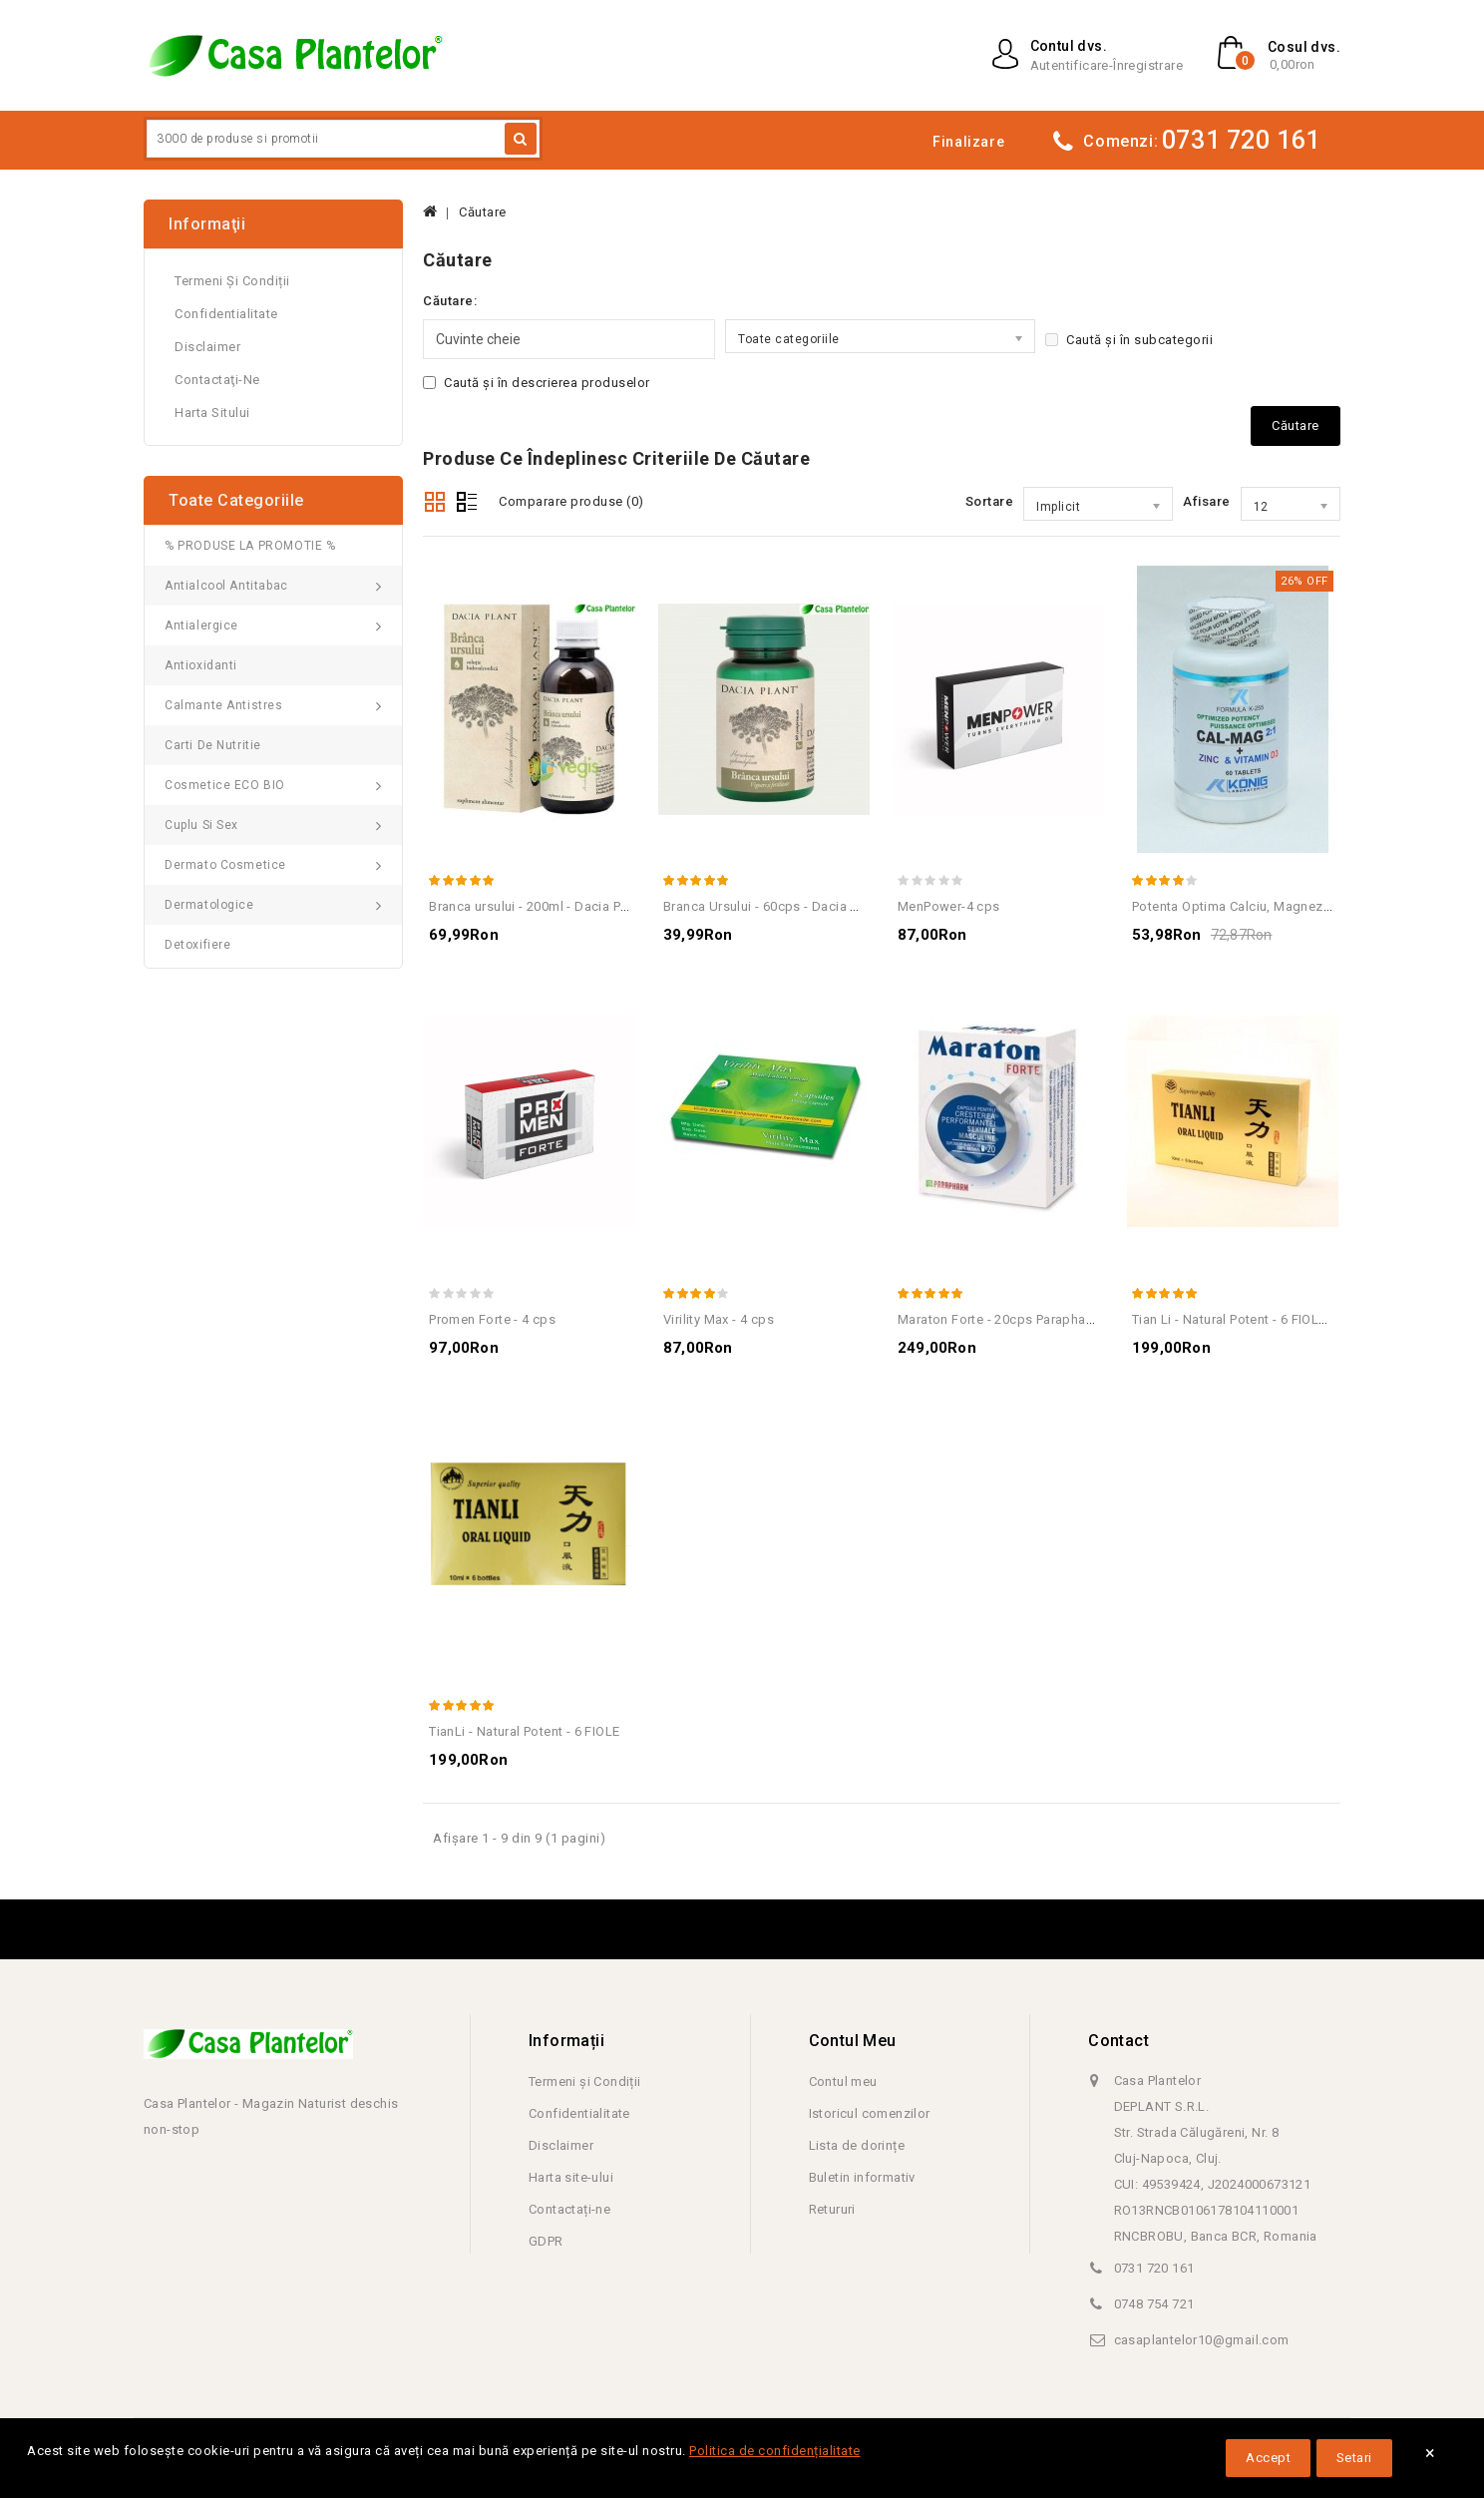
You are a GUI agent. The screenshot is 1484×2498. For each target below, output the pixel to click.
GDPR (546, 2241)
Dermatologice (209, 905)
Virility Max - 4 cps (718, 1319)
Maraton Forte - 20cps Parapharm (999, 1319)
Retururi (832, 2209)
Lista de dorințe (857, 2145)
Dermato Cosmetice (225, 865)
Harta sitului (212, 412)
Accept (1268, 2457)
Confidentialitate (226, 313)
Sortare (989, 501)
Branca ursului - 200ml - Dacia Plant (535, 906)
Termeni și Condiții (232, 280)
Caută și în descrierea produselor (536, 382)
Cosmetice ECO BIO (225, 785)
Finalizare (968, 142)
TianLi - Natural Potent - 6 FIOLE (524, 1731)
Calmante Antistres (224, 705)
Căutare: (450, 300)
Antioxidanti (201, 665)
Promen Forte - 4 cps (492, 1319)
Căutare (483, 212)
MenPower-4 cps (949, 906)
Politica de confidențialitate (775, 2450)
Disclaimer (207, 346)
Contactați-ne (569, 2209)
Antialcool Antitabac (226, 586)
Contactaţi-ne (217, 379)
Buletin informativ (862, 2177)
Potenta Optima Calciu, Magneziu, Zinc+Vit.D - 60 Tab (1293, 906)
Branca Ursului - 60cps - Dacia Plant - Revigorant (810, 906)
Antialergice (201, 625)
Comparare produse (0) (571, 501)
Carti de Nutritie (213, 745)
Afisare (1207, 501)
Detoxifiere (198, 945)
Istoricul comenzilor (869, 2113)
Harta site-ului (571, 2177)
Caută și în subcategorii (1129, 339)
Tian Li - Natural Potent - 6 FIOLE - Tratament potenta (1291, 1319)
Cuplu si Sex (201, 825)
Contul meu (843, 2081)
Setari (1354, 2457)
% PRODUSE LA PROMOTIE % (250, 546)
